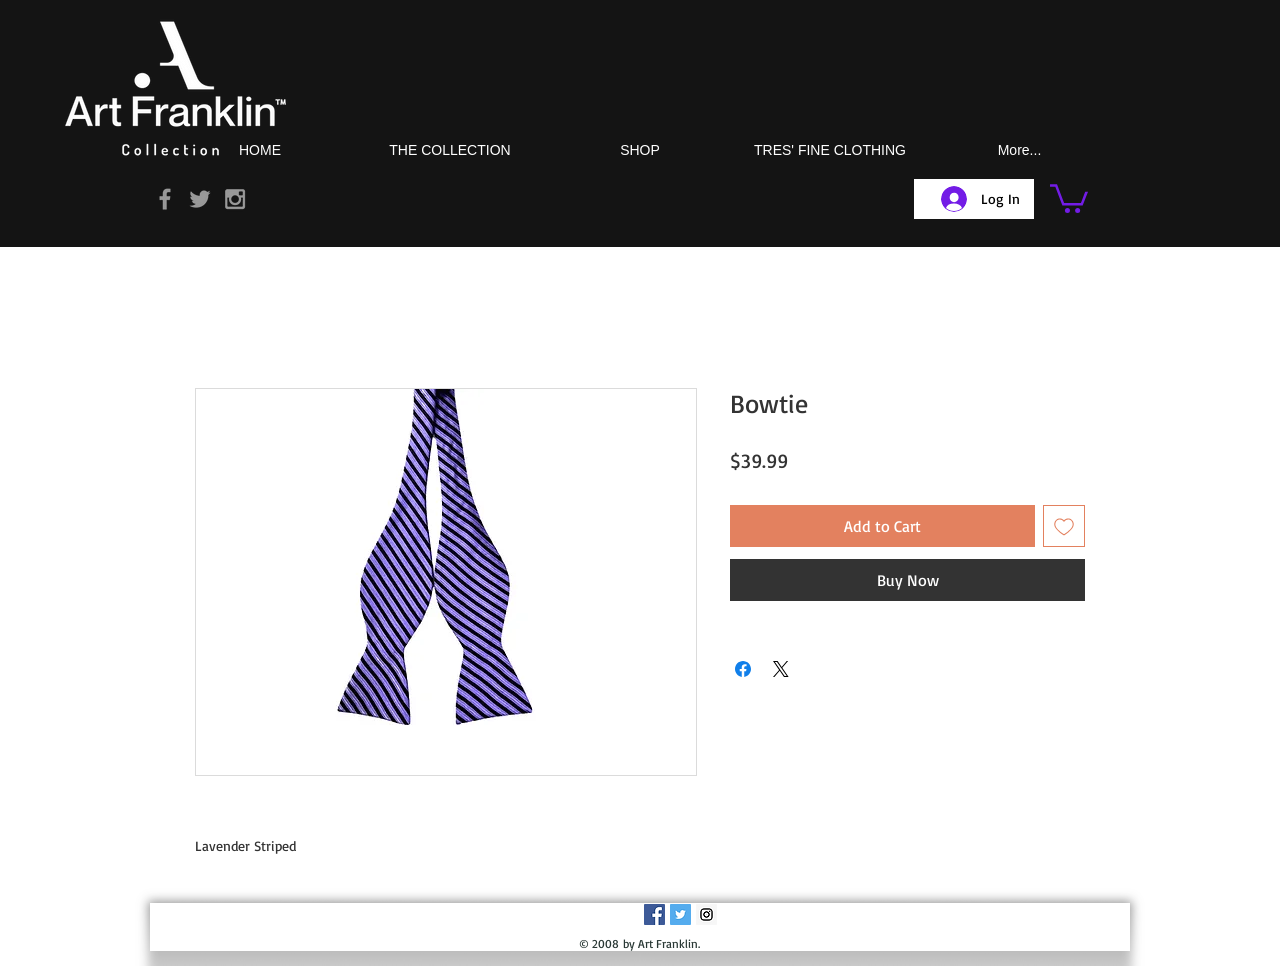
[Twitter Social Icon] (680, 914)
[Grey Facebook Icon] (165, 199)
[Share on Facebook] (743, 669)
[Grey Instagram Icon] (235, 199)
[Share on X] (781, 669)
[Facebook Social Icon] (654, 914)
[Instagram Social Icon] (706, 914)
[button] (1069, 197)
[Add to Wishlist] (1064, 526)
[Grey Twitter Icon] (200, 199)
